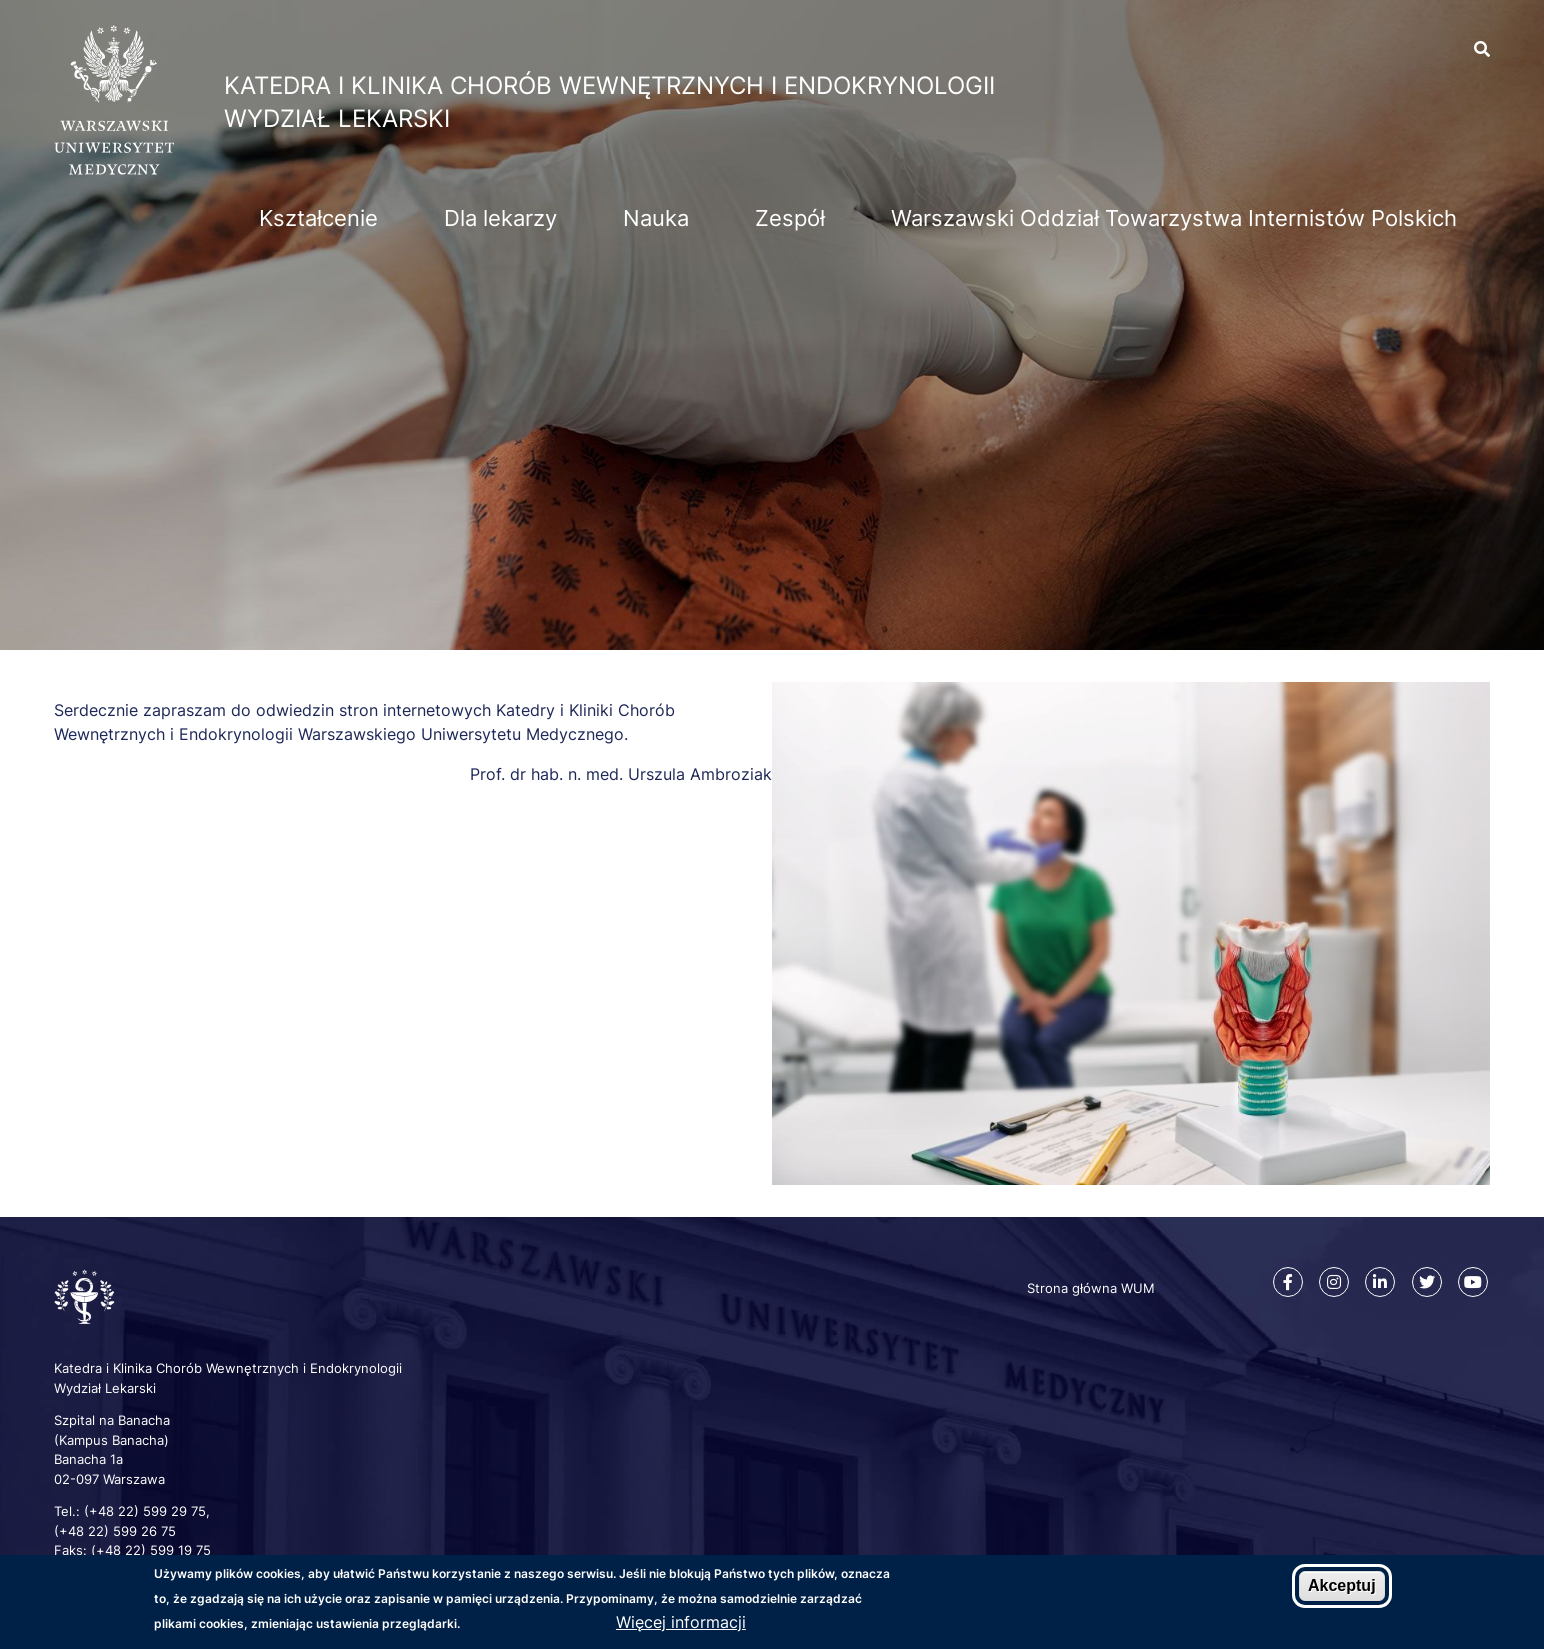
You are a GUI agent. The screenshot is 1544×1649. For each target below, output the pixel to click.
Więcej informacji (681, 1622)
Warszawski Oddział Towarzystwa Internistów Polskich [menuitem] (1174, 218)
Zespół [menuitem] (790, 218)
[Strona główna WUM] (114, 169)
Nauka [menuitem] (656, 218)
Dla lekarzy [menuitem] (500, 218)
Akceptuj (1342, 1585)
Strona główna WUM (1091, 1288)
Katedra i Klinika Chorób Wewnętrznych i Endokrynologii (609, 85)
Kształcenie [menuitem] (318, 218)
